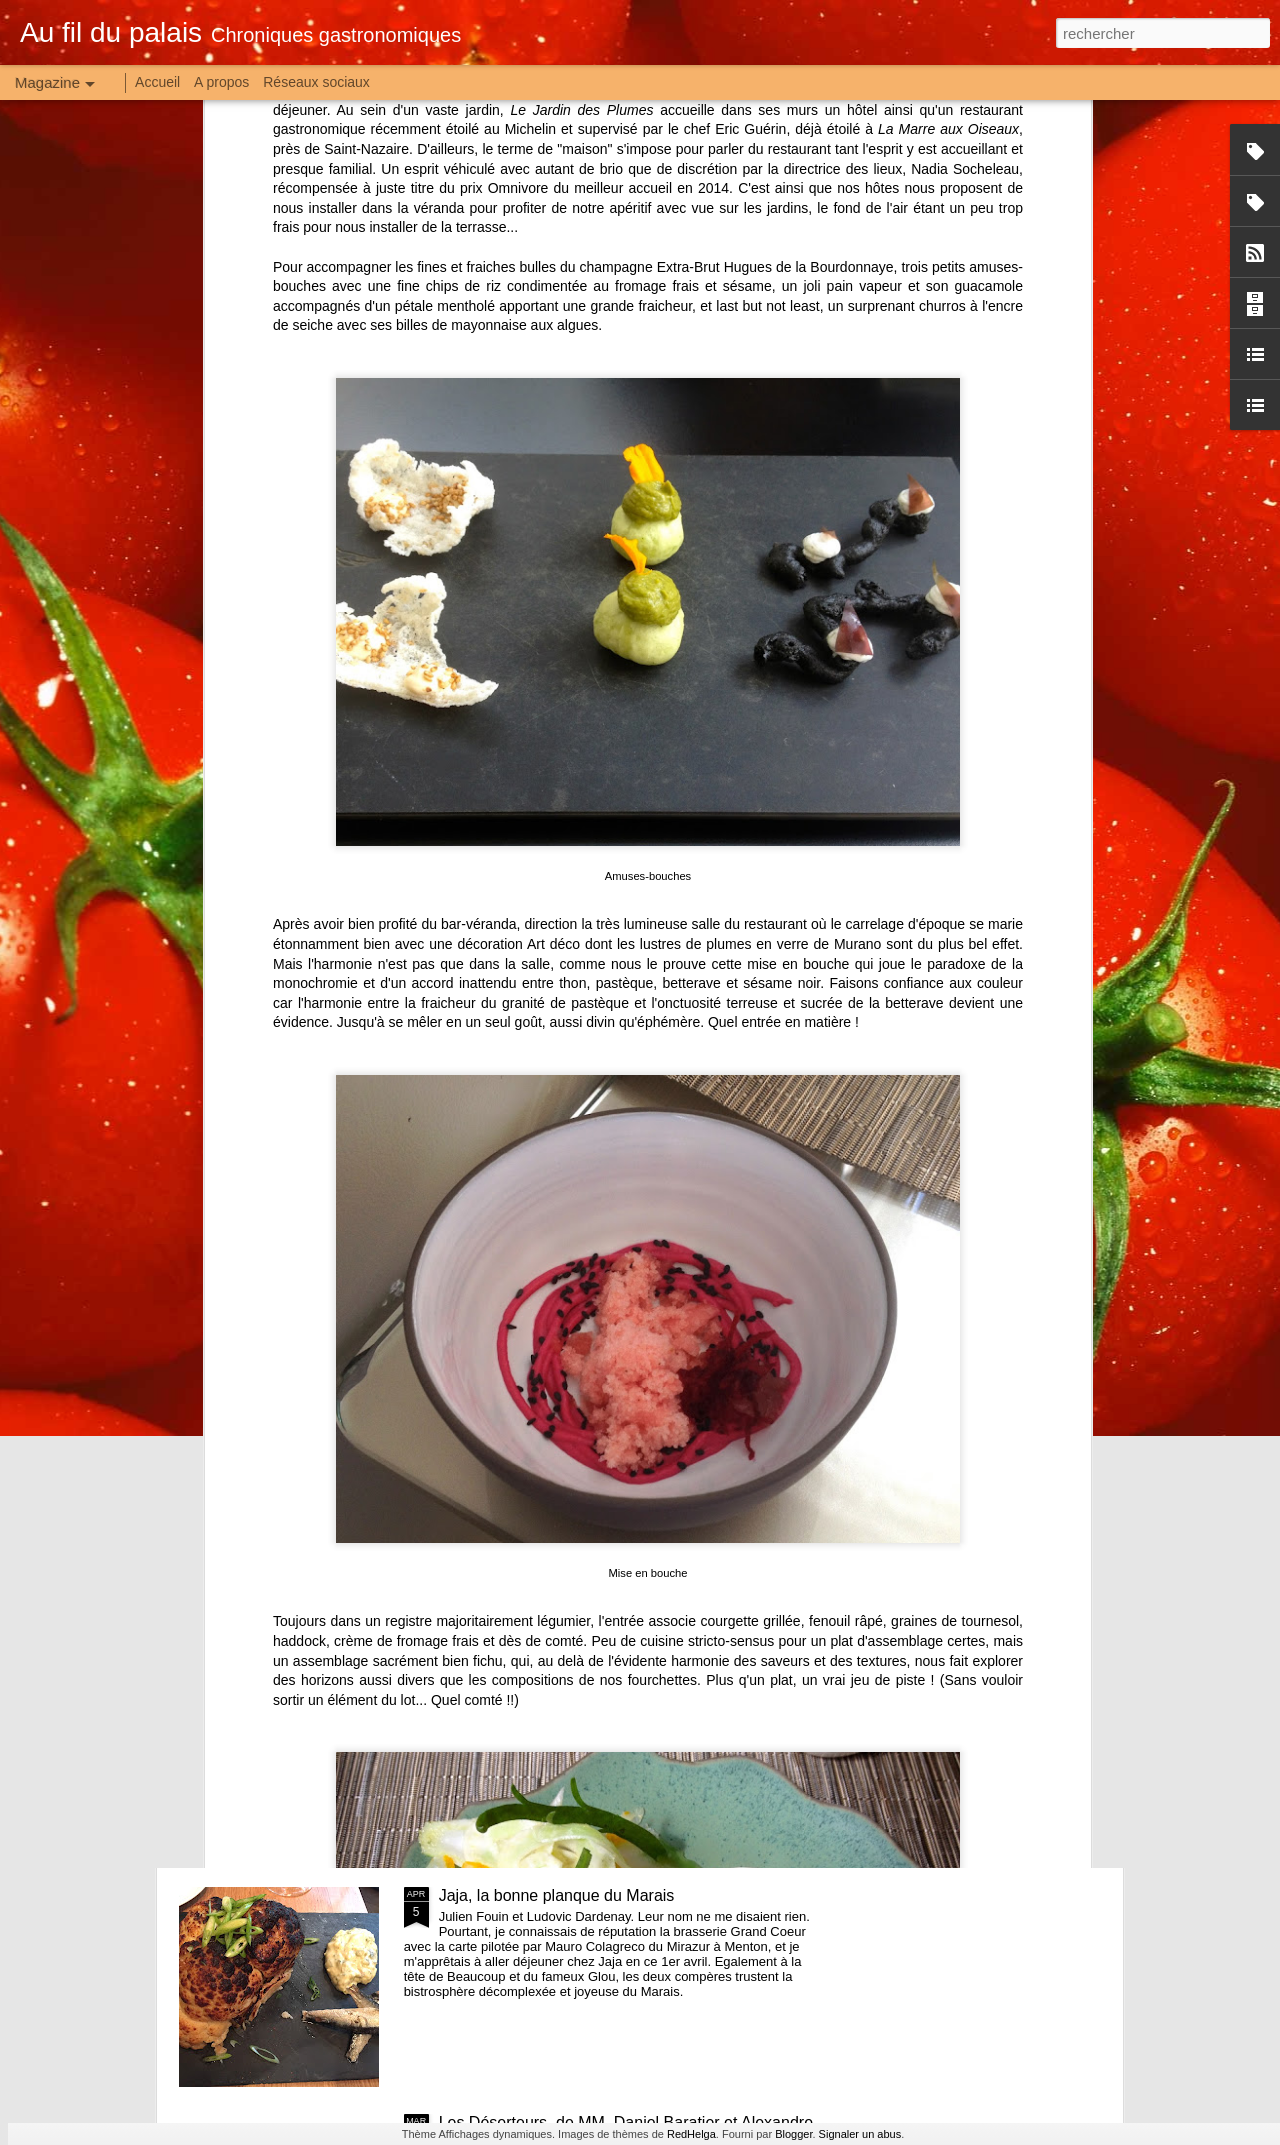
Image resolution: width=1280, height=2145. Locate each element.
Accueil (157, 82)
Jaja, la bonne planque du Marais (557, 1895)
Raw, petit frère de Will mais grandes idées (590, 1441)
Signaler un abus (860, 2134)
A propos (221, 82)
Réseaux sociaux (316, 82)
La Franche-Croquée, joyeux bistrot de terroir (598, 1668)
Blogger (793, 2134)
